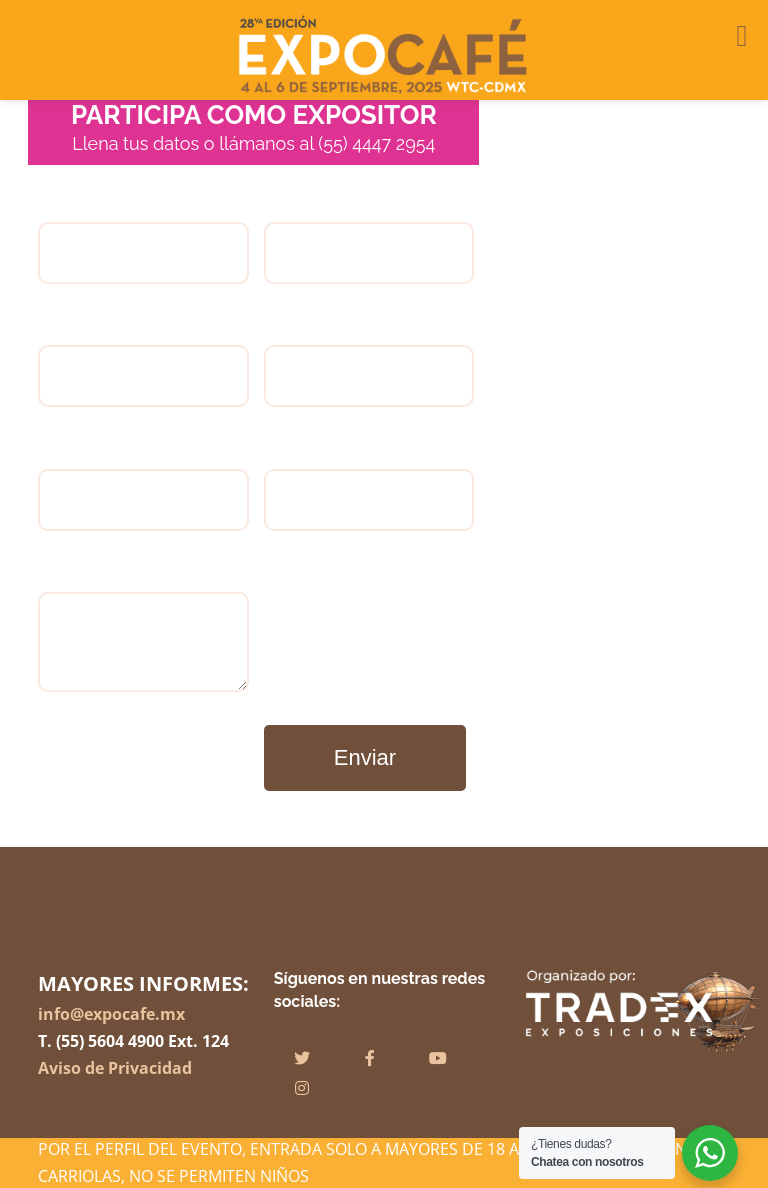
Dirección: (369, 378)
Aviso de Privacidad (115, 1068)
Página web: (369, 501)
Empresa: (369, 255)
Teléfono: (143, 378)
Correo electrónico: (143, 501)
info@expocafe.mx (111, 1014)
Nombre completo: (143, 255)
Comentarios (143, 644)
